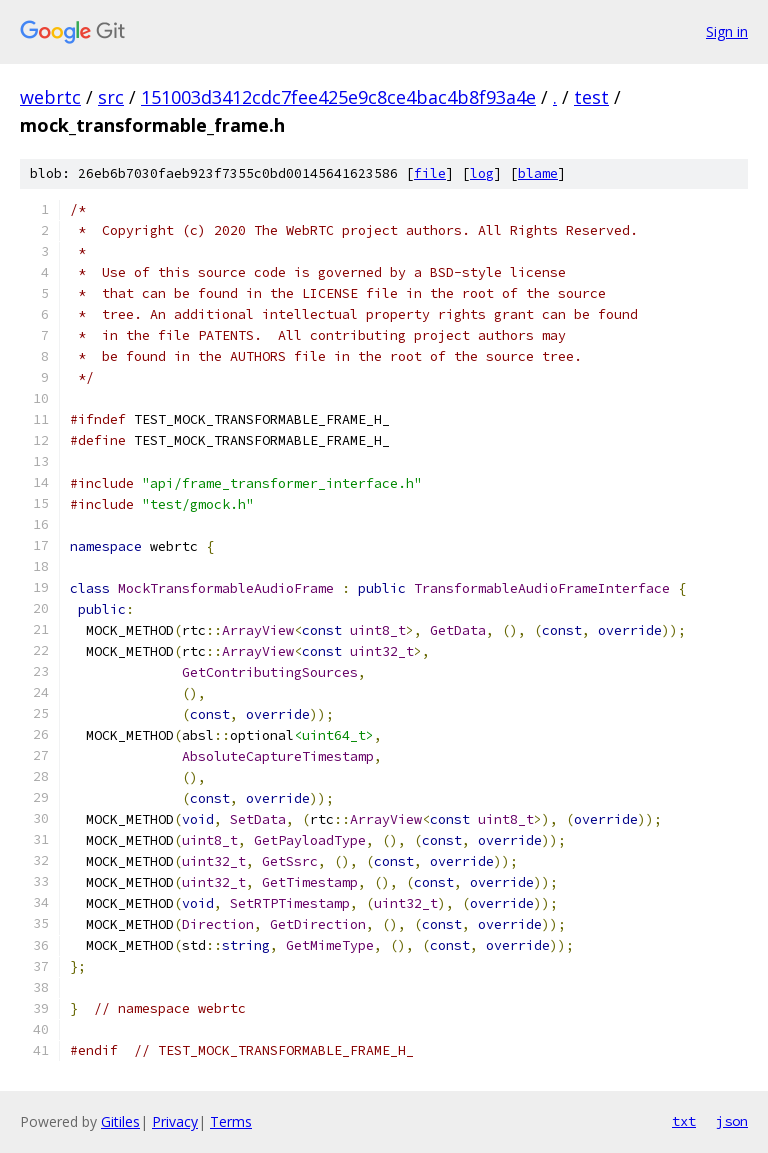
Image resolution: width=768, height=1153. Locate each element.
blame (538, 173)
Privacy (175, 1121)
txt (684, 1121)
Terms (231, 1121)
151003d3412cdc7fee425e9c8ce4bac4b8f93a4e (338, 97)
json (732, 1121)
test (591, 97)
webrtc (50, 97)
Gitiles (120, 1121)
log (482, 173)
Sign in (727, 31)
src (111, 97)
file (430, 173)
